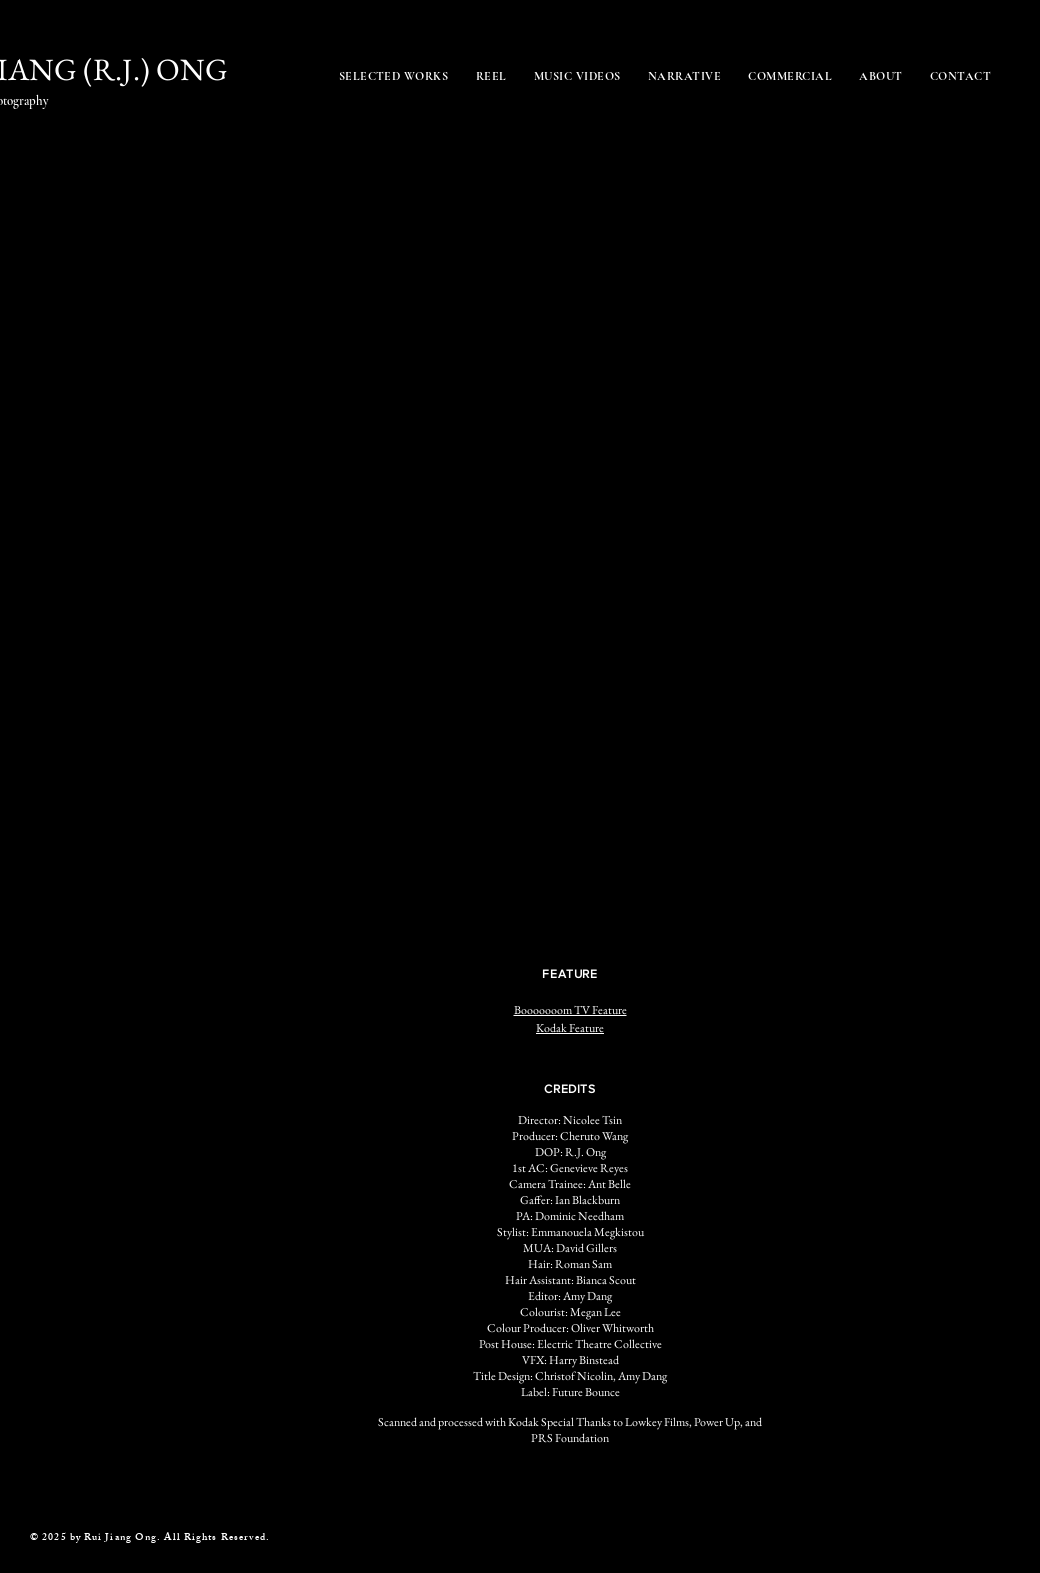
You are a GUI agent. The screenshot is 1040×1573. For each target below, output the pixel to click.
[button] (322, 641)
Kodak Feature (570, 1028)
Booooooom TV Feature (570, 1010)
